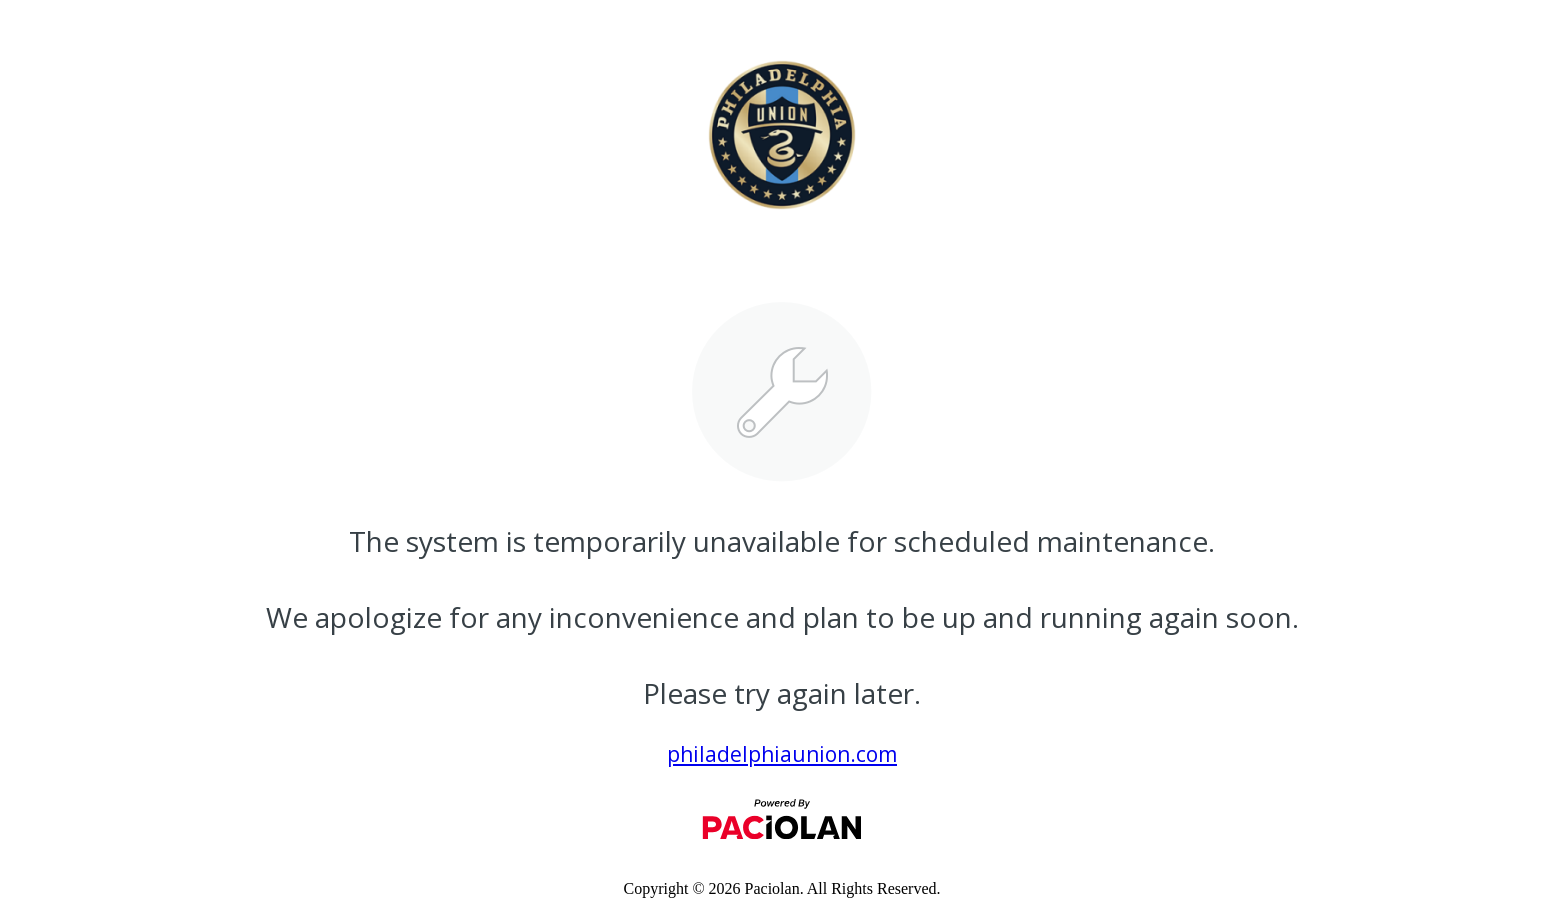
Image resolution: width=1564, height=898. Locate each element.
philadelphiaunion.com (782, 754)
